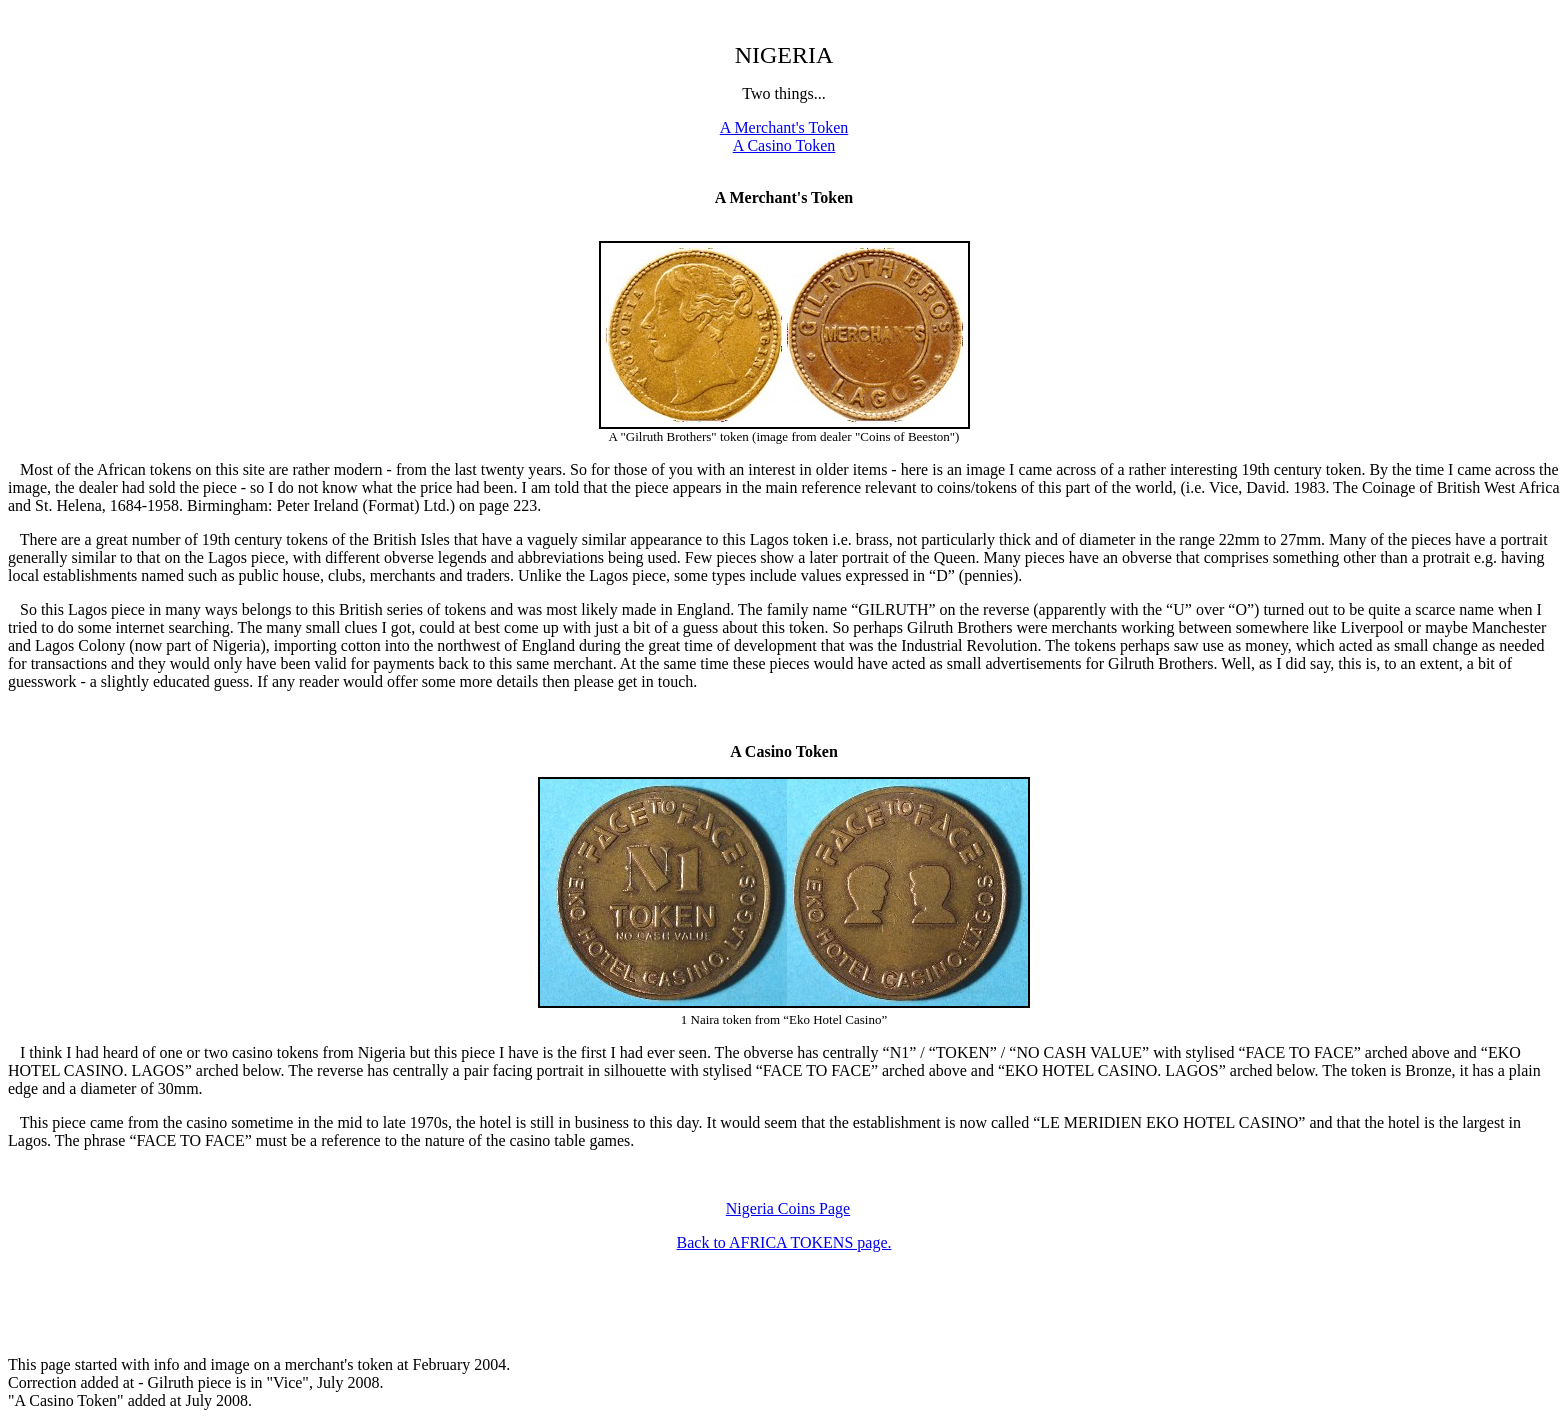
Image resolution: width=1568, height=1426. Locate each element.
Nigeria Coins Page (788, 1208)
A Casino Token (784, 145)
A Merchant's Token (784, 127)
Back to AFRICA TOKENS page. (784, 1242)
